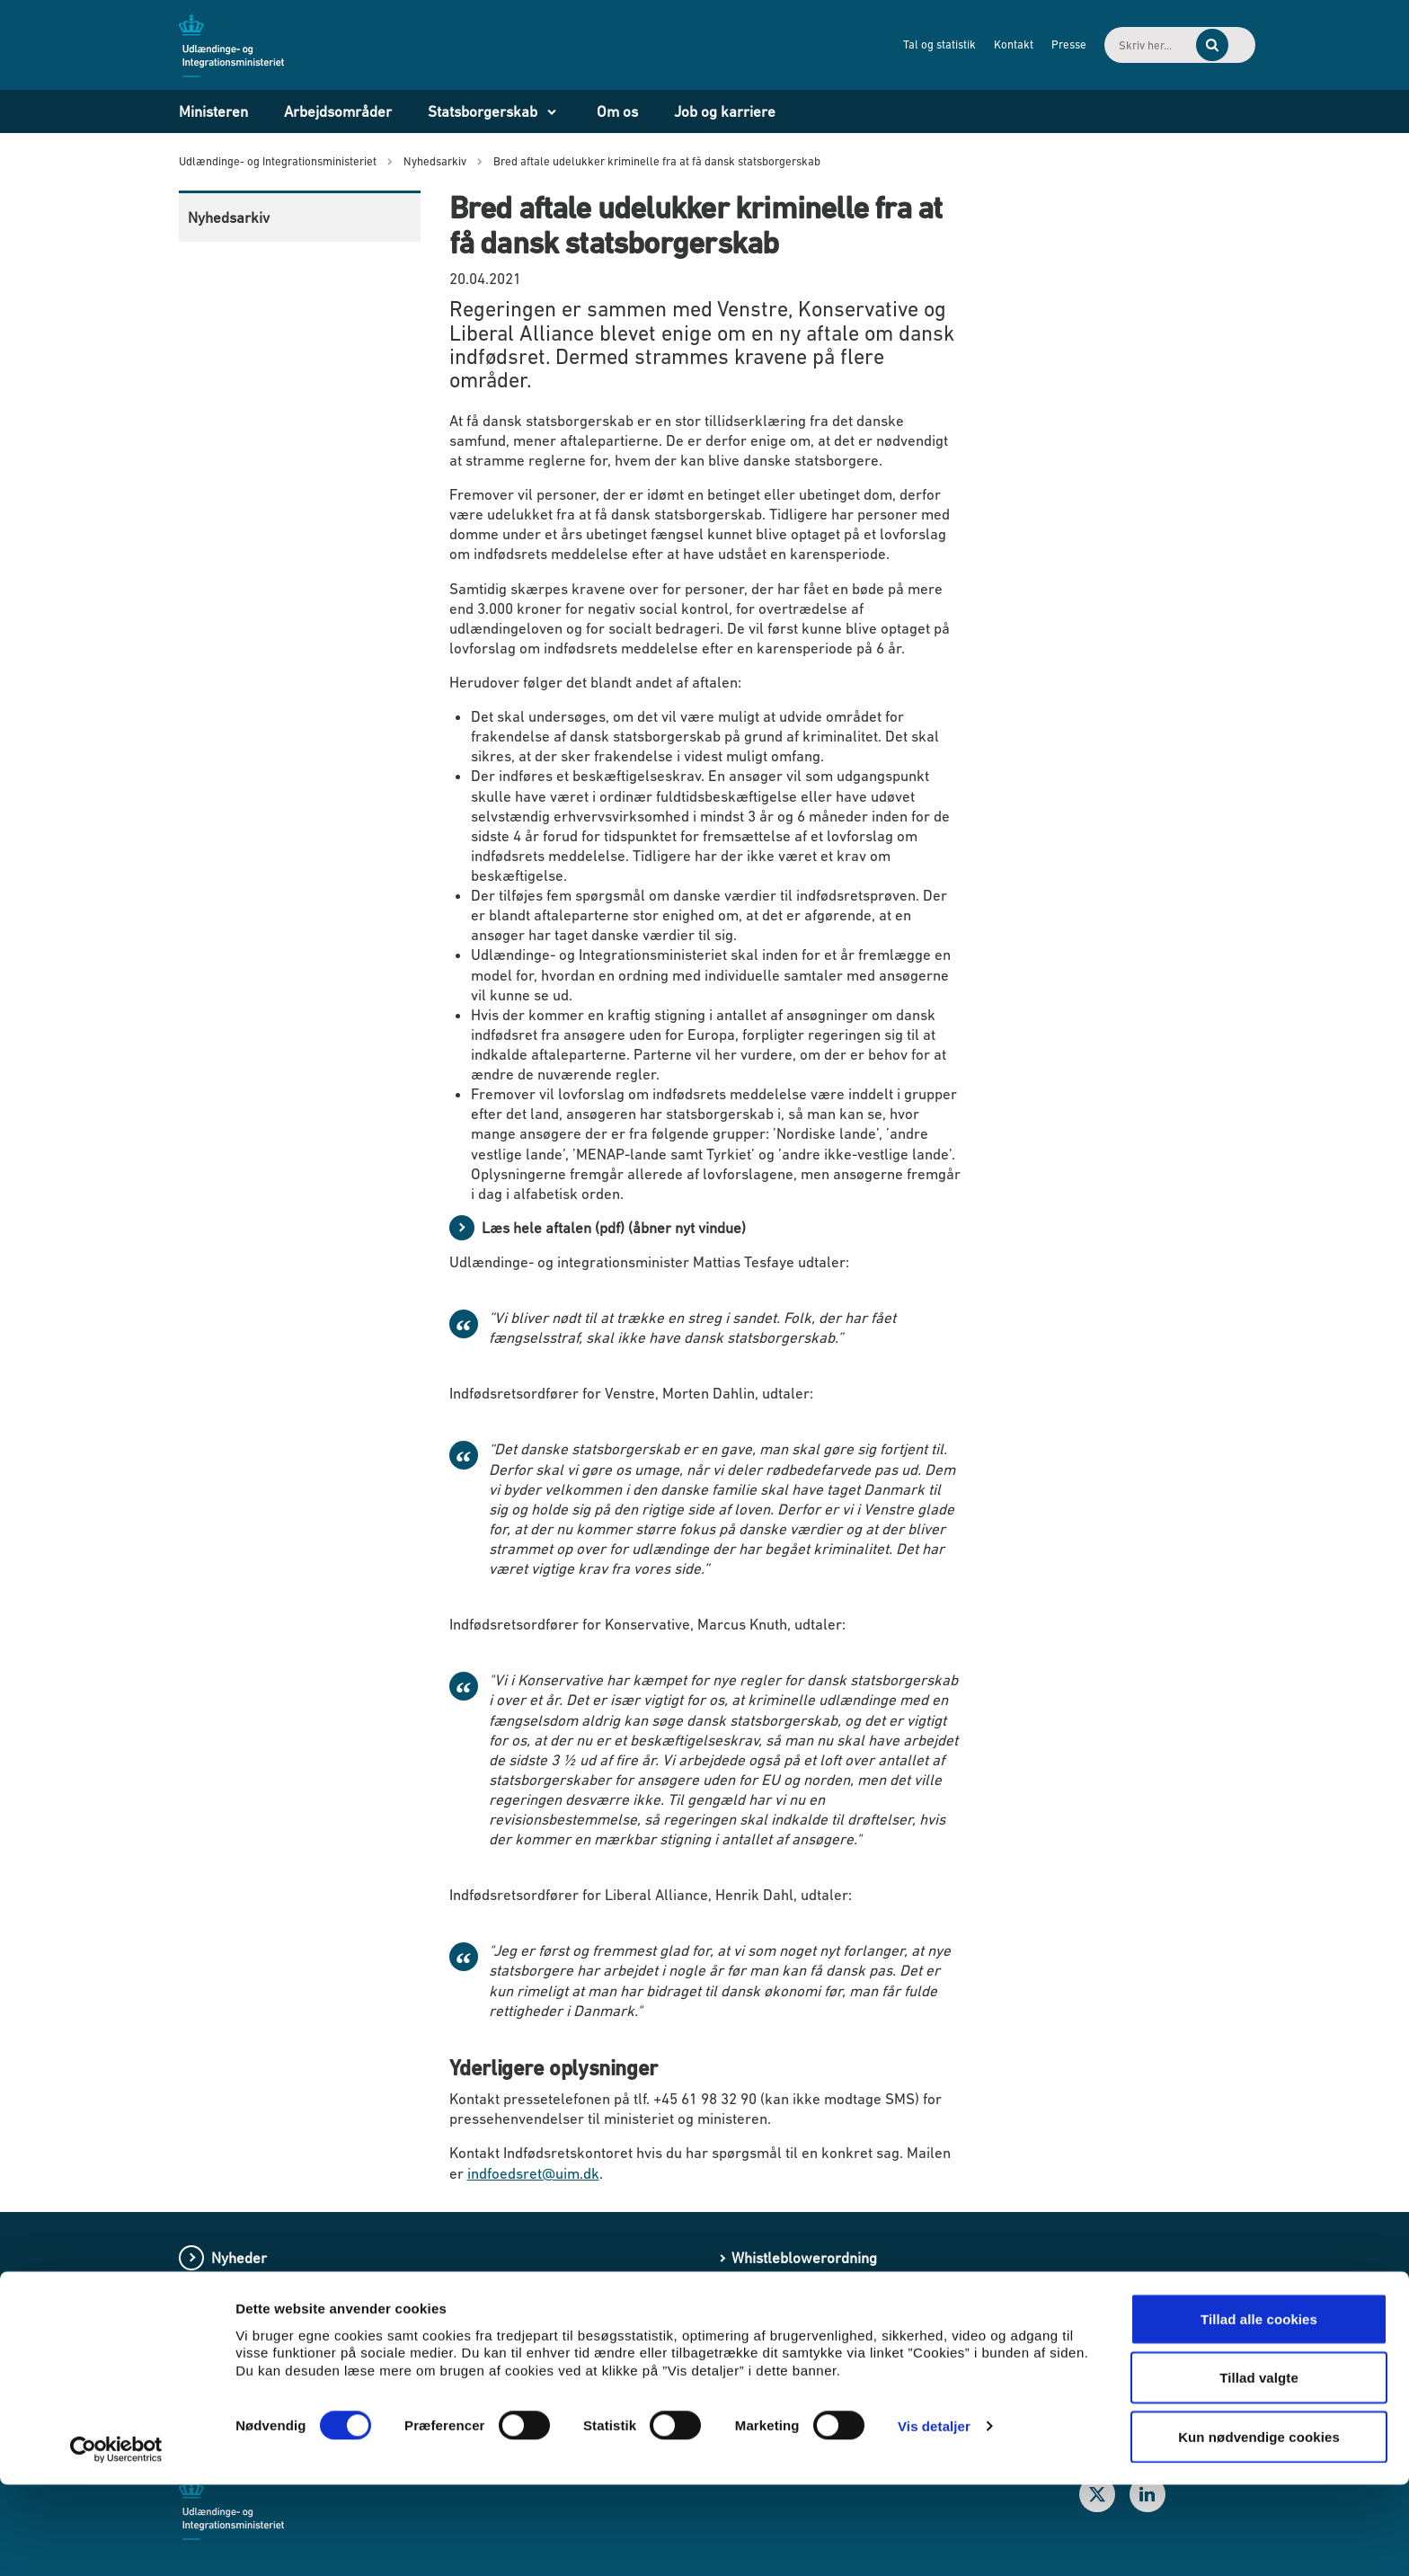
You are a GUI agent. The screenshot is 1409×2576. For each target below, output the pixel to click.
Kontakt (952, 44)
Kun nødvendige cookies (1259, 2528)
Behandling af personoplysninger (839, 2292)
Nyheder (239, 2258)
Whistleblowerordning (804, 2258)
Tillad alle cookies (1259, 2410)
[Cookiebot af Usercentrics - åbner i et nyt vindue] (116, 2540)
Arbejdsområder (338, 111)
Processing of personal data (823, 2326)
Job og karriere (724, 111)
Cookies (757, 2360)
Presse (1007, 44)
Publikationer (255, 2292)
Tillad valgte (1258, 2469)
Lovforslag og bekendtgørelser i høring (339, 2360)
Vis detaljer (934, 2517)
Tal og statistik (878, 44)
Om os (617, 111)
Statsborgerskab (482, 111)
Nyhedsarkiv (229, 218)
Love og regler (259, 2326)
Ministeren (213, 111)
